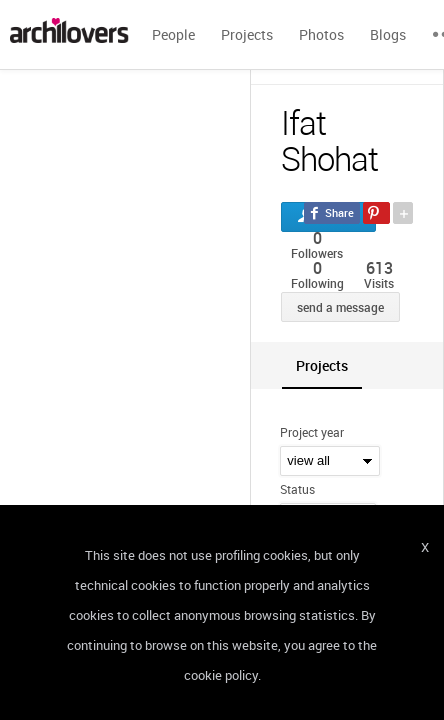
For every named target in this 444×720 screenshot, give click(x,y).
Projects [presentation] (322, 365)
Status (297, 489)
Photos (321, 34)
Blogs (388, 34)
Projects (247, 34)
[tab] (322, 365)
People (173, 34)
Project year (312, 432)
